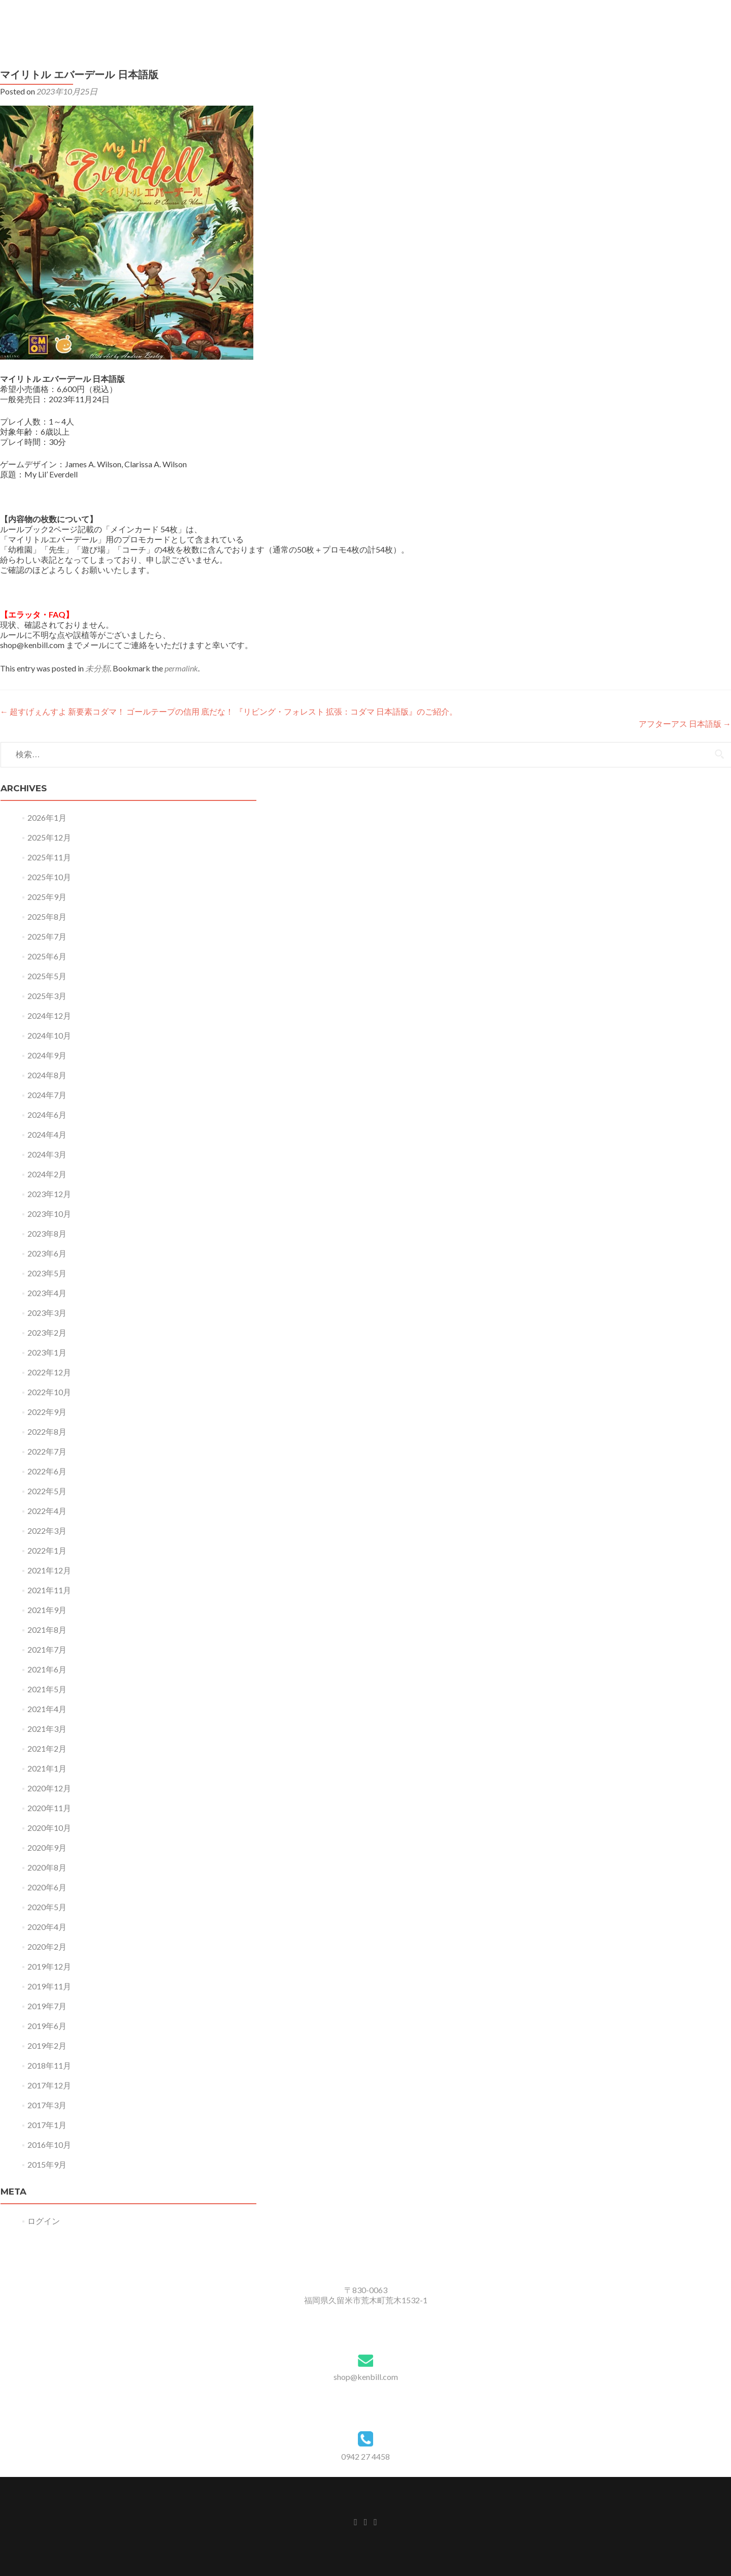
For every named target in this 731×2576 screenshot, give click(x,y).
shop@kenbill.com (366, 2376)
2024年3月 (47, 1154)
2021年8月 (47, 1629)
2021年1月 (47, 1768)
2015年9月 (47, 2164)
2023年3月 (47, 1312)
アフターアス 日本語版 (685, 723)
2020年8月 (47, 1867)
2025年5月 (47, 976)
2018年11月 (49, 2065)
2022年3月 (47, 1530)
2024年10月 (49, 1035)
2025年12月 (49, 837)
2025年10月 (49, 877)
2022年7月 (47, 1451)
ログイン (43, 2221)
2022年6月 (47, 1471)
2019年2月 (47, 2045)
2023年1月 (47, 1352)
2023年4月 (47, 1293)
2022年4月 (47, 1511)
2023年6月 (47, 1253)
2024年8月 (47, 1075)
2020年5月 (47, 1907)
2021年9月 (47, 1610)
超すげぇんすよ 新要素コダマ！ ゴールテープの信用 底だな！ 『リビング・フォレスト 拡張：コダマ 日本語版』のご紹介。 (228, 711)
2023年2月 (47, 1332)
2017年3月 (47, 2105)
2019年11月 (49, 1986)
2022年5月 (47, 1491)
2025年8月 (47, 916)
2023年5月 (47, 1273)
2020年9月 (47, 1847)
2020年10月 (49, 1827)
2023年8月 (47, 1233)
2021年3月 (47, 1728)
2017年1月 (47, 2125)
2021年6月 (47, 1669)
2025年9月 (47, 896)
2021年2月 (47, 1748)
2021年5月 (47, 1689)
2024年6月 (47, 1114)
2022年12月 (49, 1372)
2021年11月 (49, 1590)
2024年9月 (47, 1055)
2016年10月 (49, 2144)
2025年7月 (47, 936)
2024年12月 (49, 1015)
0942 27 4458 (365, 2456)
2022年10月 (49, 1392)
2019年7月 (47, 2006)
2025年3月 (47, 996)
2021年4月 (47, 1709)
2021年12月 (49, 1570)
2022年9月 (47, 1411)
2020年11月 (49, 1808)
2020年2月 (47, 1946)
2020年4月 (47, 1926)
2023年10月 (49, 1213)
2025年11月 (49, 857)
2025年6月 (47, 956)
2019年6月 (47, 2026)
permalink (181, 668)
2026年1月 (47, 817)
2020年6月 (47, 1887)
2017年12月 (49, 2085)
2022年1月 (47, 1550)
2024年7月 (47, 1095)
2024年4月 (47, 1134)
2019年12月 (49, 1966)
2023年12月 (49, 1194)
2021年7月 (47, 1649)
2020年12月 (49, 1788)
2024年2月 (47, 1174)
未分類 (97, 668)
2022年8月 (47, 1431)
